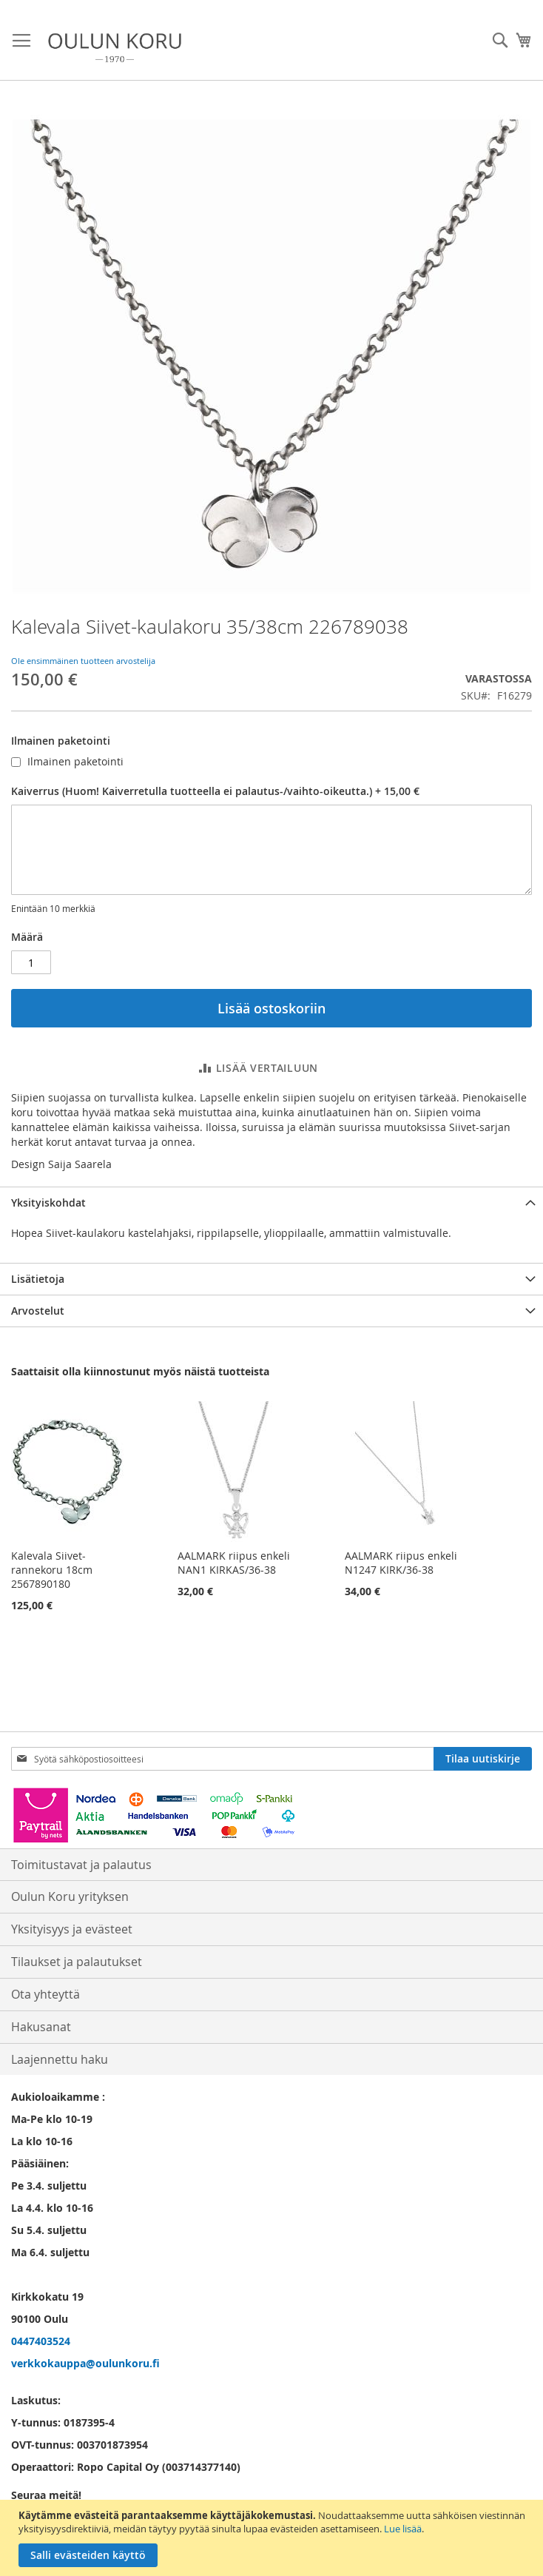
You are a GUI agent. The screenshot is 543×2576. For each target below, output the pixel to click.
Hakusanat (41, 2027)
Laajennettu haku (59, 2059)
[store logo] (115, 47)
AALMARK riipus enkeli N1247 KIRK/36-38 (401, 1563)
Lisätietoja (37, 1279)
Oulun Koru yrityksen (70, 1896)
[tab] (271, 1202)
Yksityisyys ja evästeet (71, 1929)
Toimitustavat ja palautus (81, 1864)
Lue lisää (403, 2528)
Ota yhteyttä (45, 1994)
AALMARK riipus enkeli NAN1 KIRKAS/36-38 (234, 1563)
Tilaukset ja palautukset (76, 1961)
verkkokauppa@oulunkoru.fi (85, 2363)
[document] (273, 2538)
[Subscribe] (483, 1759)
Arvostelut (37, 1311)
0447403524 (40, 2341)
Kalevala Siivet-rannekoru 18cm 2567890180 (51, 1570)
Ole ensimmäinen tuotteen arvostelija (83, 660)
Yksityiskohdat (48, 1202)
